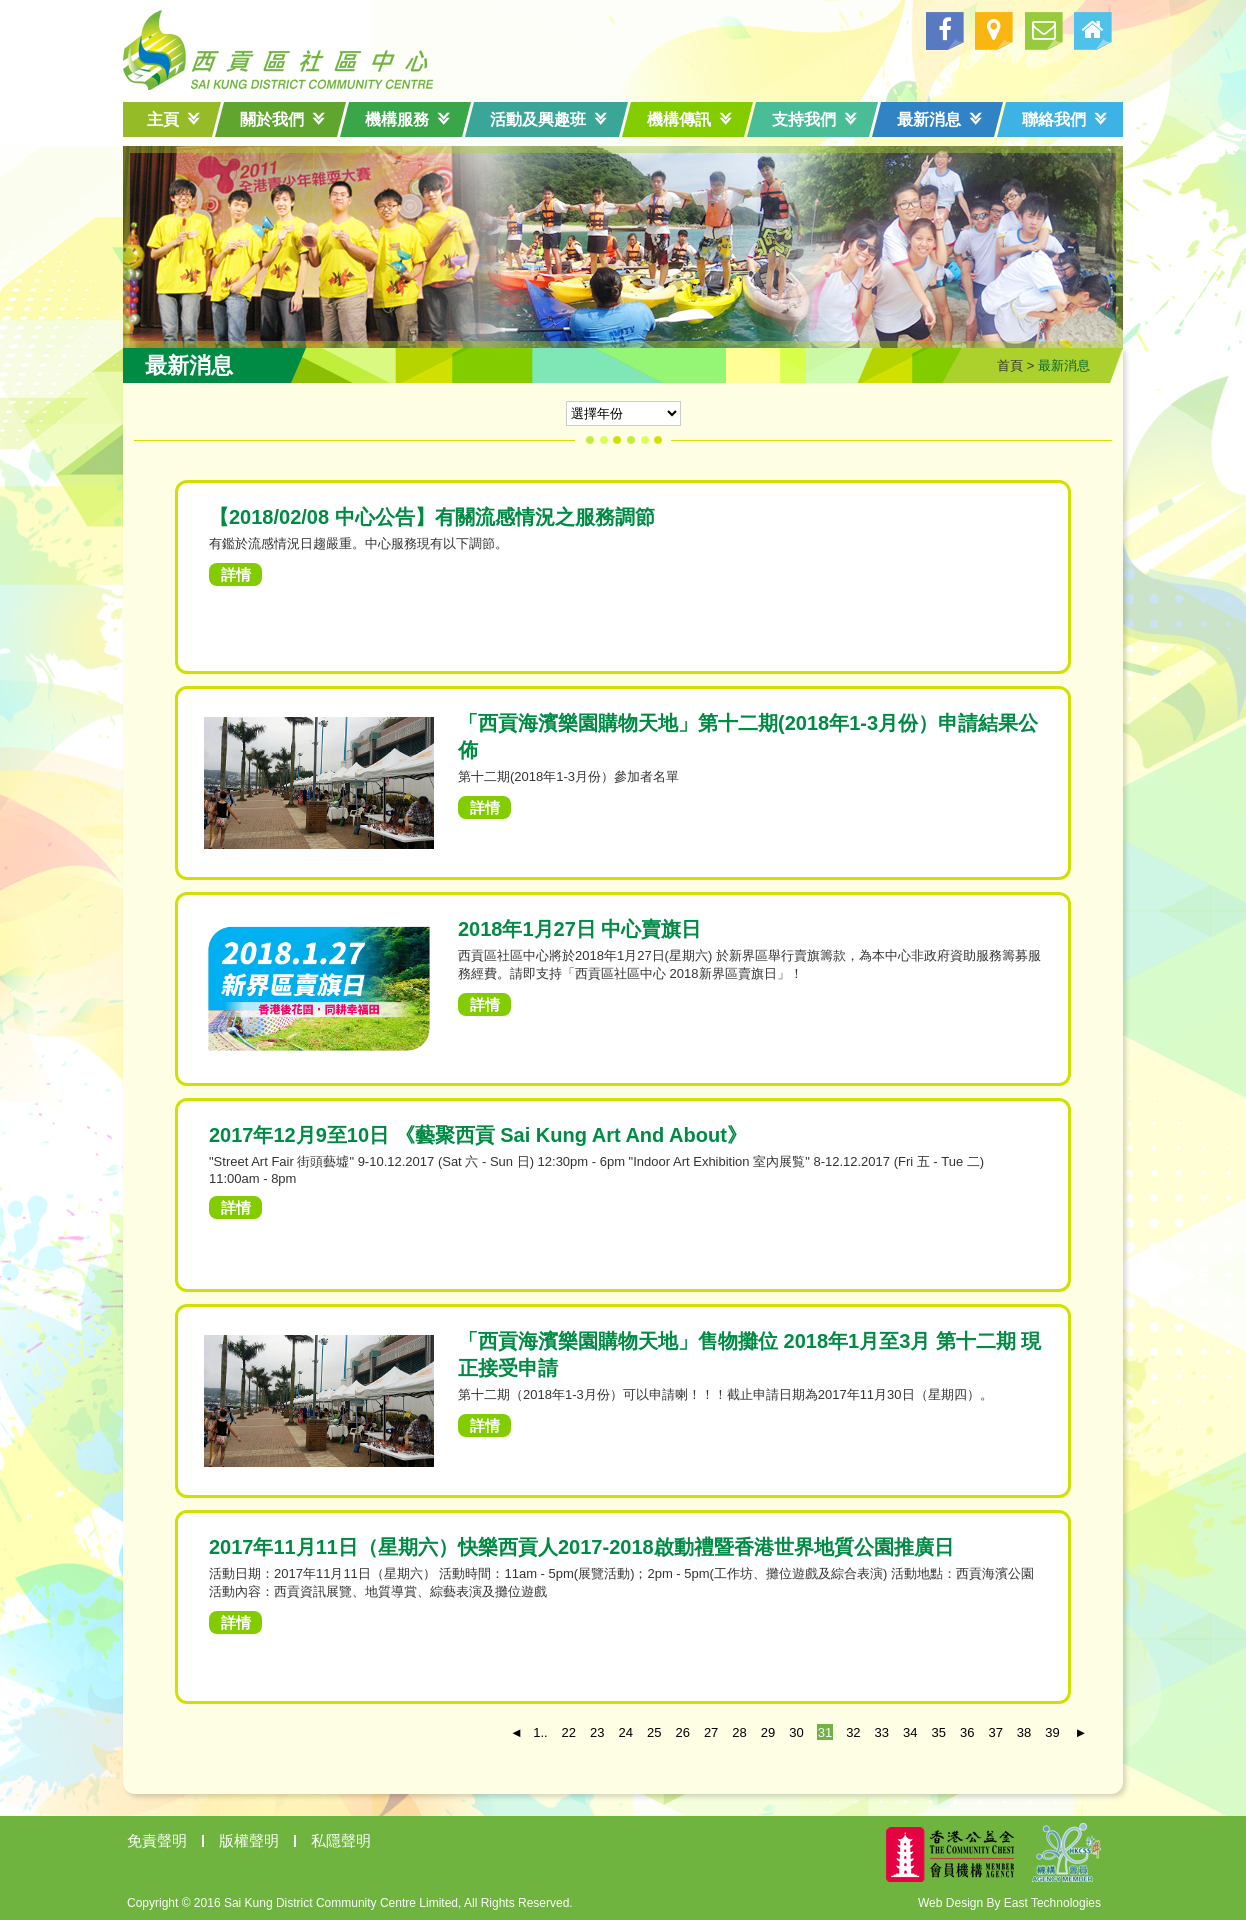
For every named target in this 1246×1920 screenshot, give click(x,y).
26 (682, 1732)
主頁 (173, 119)
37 (995, 1732)
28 (739, 1732)
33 (882, 1732)
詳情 (236, 574)
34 (910, 1732)
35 (939, 1732)
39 (1052, 1732)
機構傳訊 (689, 119)
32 (853, 1732)
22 (569, 1732)
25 (654, 1732)
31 (825, 1732)
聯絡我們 (1064, 119)
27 (711, 1732)
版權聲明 (249, 1840)
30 (796, 1732)
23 (597, 1732)
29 (768, 1732)
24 (626, 1732)
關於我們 (282, 119)
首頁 (1010, 365)
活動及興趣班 (548, 119)
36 (967, 1732)
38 (1024, 1732)
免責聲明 (157, 1840)
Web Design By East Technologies (1009, 1903)
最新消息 (939, 119)
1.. (540, 1732)
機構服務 (407, 119)
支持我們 (814, 119)
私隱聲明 (341, 1840)
